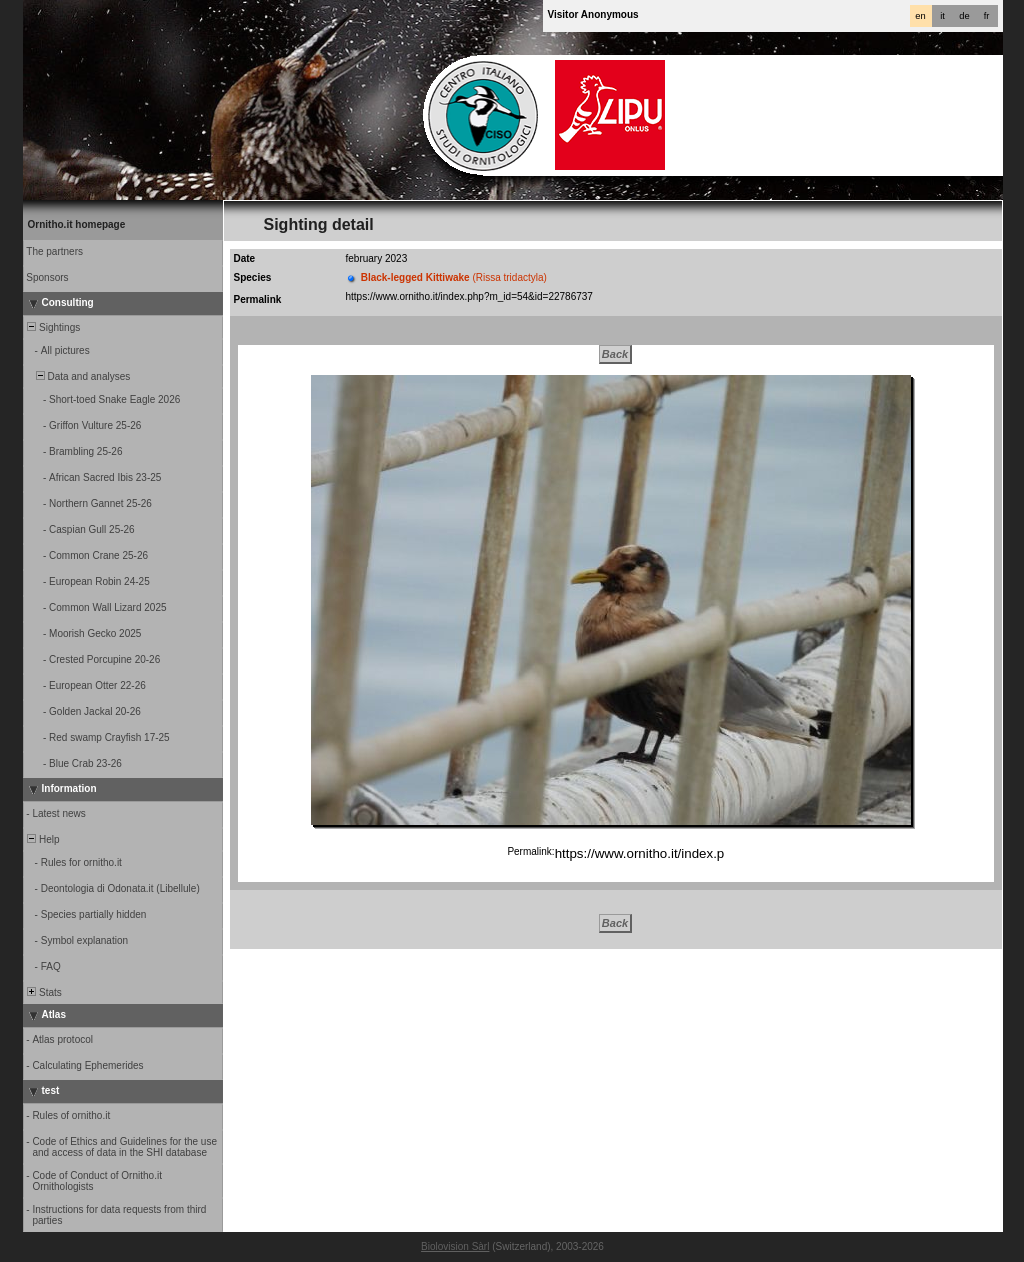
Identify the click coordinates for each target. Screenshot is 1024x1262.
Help (42, 839)
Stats (43, 992)
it (942, 16)
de (964, 16)
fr (987, 16)
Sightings (53, 327)
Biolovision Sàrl (455, 1246)
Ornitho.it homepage (77, 224)
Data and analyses (78, 376)
